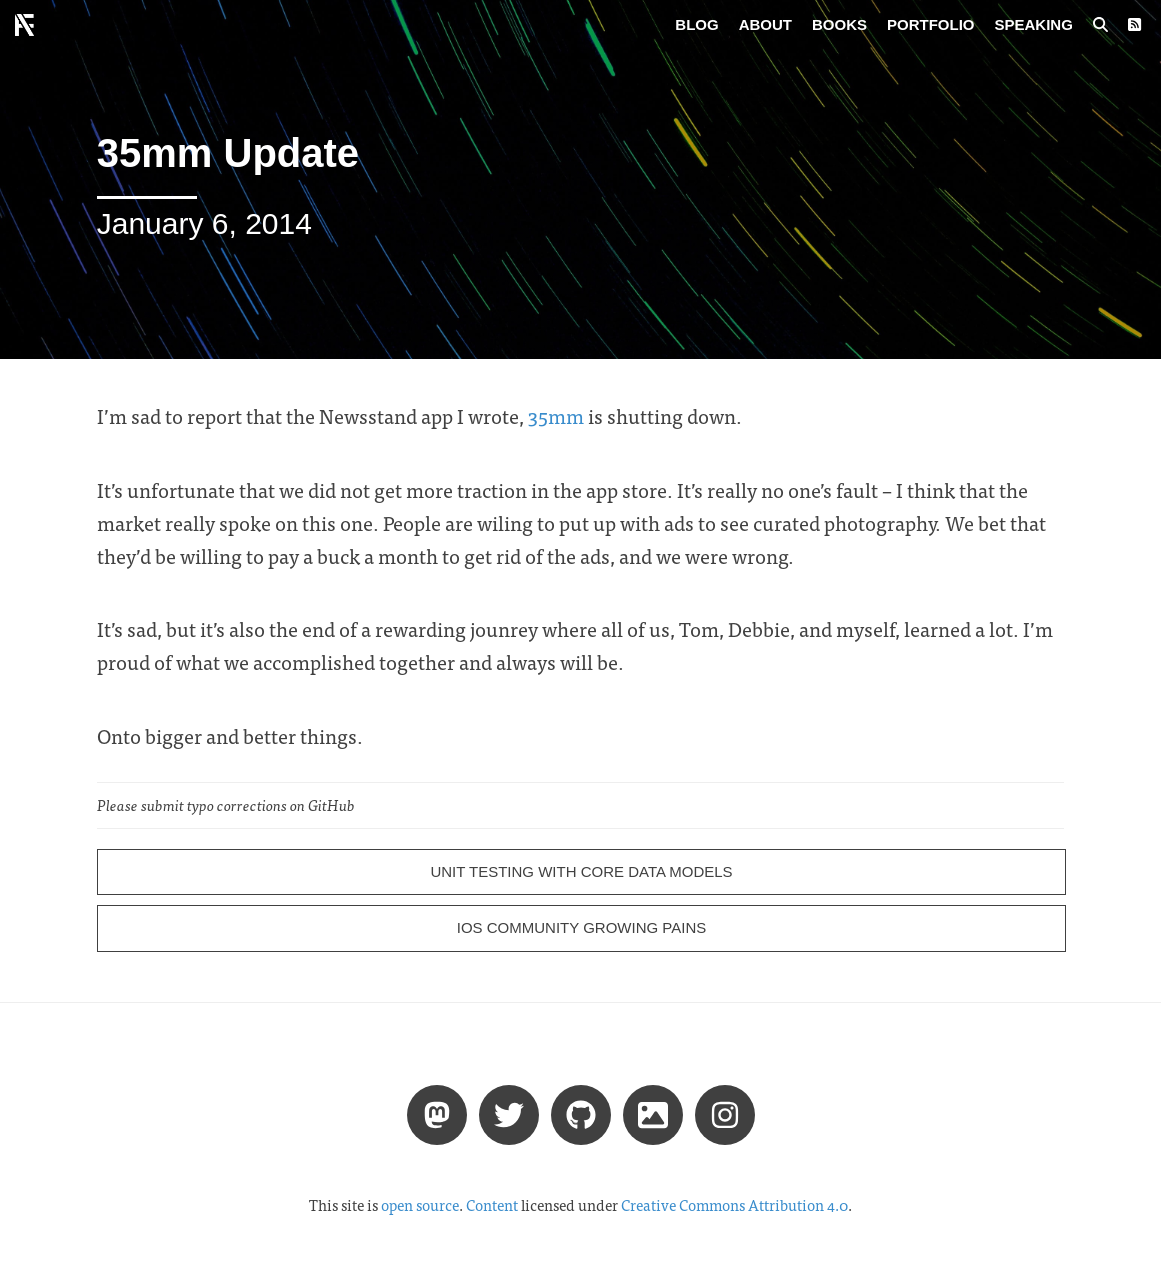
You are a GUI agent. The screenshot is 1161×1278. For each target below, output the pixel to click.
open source (420, 1205)
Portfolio (931, 24)
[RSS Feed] (1134, 25)
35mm (556, 415)
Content (492, 1205)
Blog (696, 24)
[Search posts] (1100, 25)
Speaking (1034, 24)
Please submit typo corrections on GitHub (226, 805)
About (765, 24)
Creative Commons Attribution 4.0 (734, 1205)
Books (839, 24)
